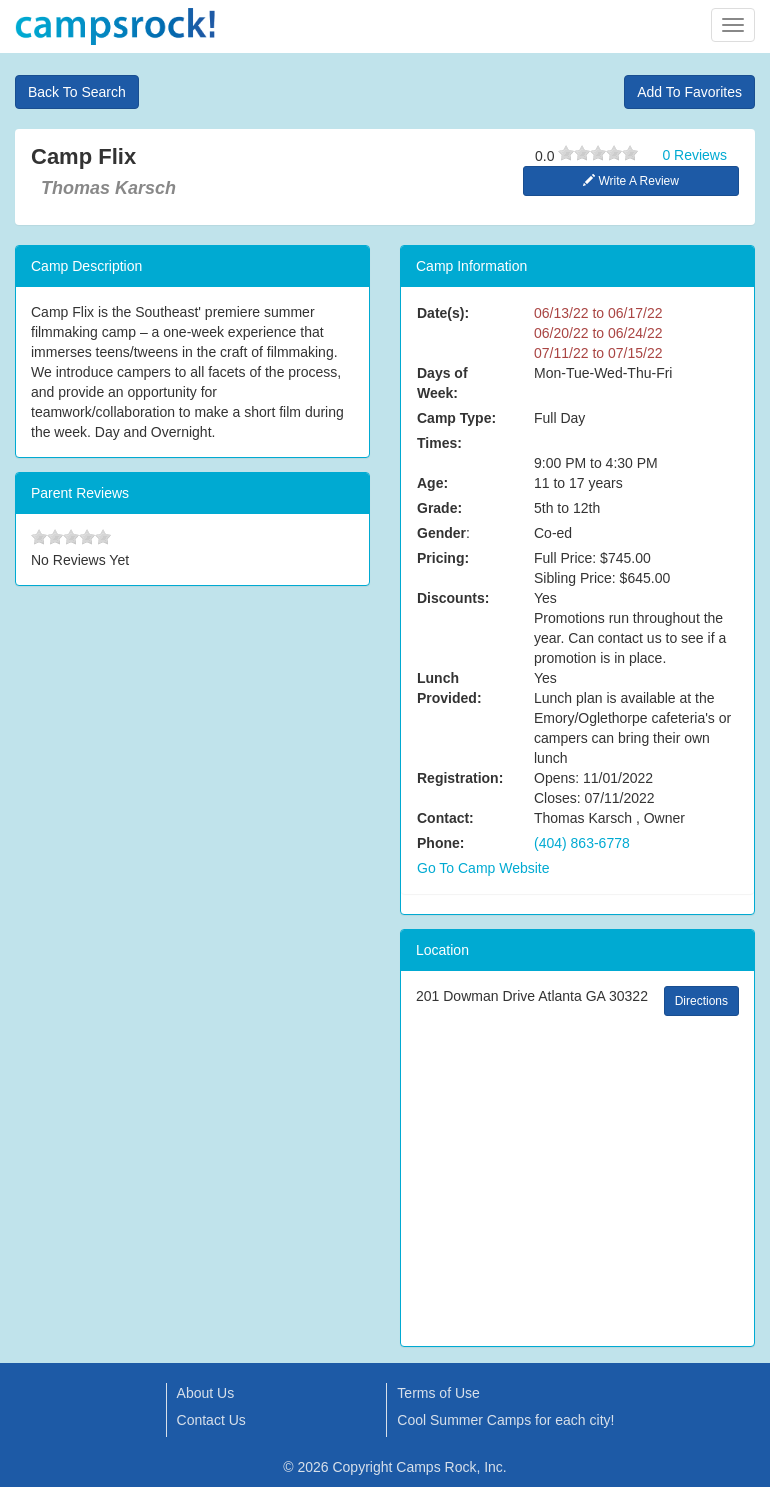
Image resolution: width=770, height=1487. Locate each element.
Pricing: (443, 558)
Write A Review (631, 181)
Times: (439, 443)
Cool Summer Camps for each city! (505, 1420)
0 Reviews (694, 155)
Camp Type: (456, 418)
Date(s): (443, 313)
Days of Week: (442, 383)
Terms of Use (438, 1393)
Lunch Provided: (449, 688)
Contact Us (211, 1420)
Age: (432, 483)
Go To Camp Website (483, 868)
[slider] (598, 153)
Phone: (440, 843)
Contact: (445, 818)
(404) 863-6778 (582, 843)
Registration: (460, 778)
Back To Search (77, 92)
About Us (206, 1393)
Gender (441, 533)
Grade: (439, 508)
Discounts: (453, 598)
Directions (701, 1001)
